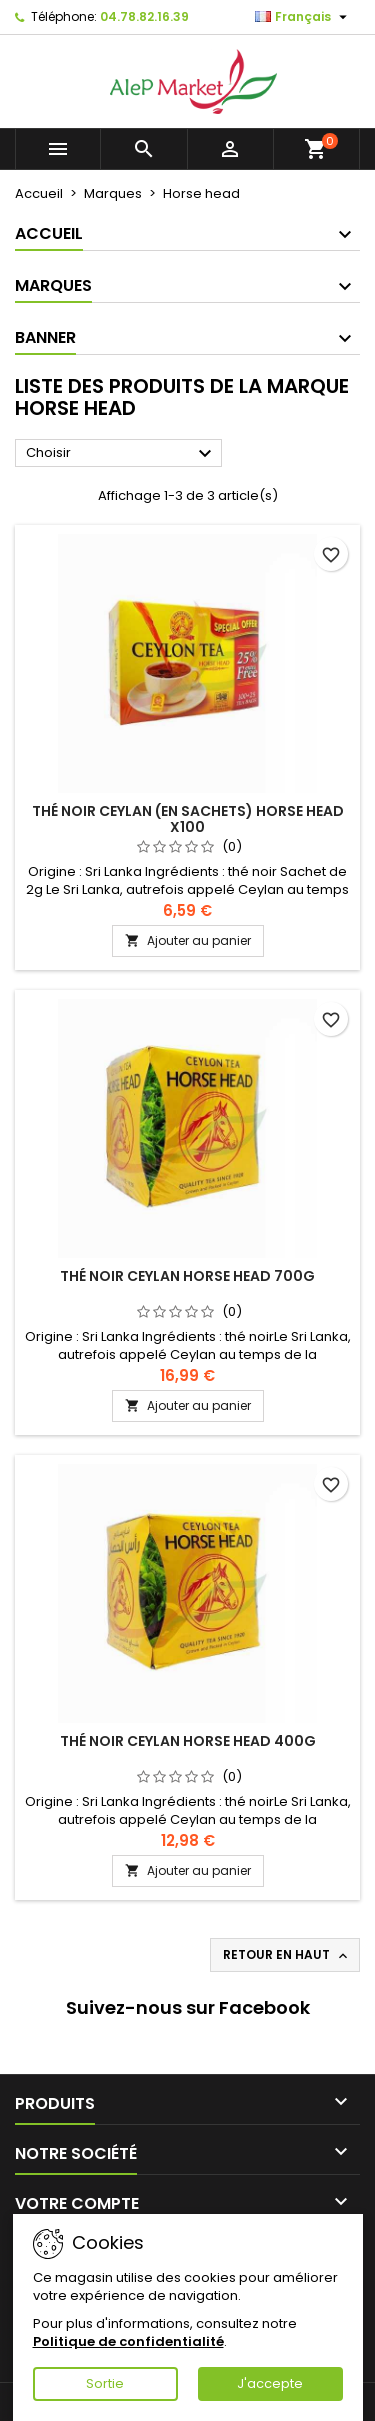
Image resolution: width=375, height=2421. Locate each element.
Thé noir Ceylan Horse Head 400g (188, 1741)
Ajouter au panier (188, 940)
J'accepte (270, 2383)
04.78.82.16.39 (144, 16)
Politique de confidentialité (128, 2341)
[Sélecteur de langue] (303, 17)
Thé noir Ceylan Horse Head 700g (187, 1276)
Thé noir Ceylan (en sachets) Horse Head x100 (188, 819)
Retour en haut (287, 1955)
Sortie (105, 2383)
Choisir (121, 454)
